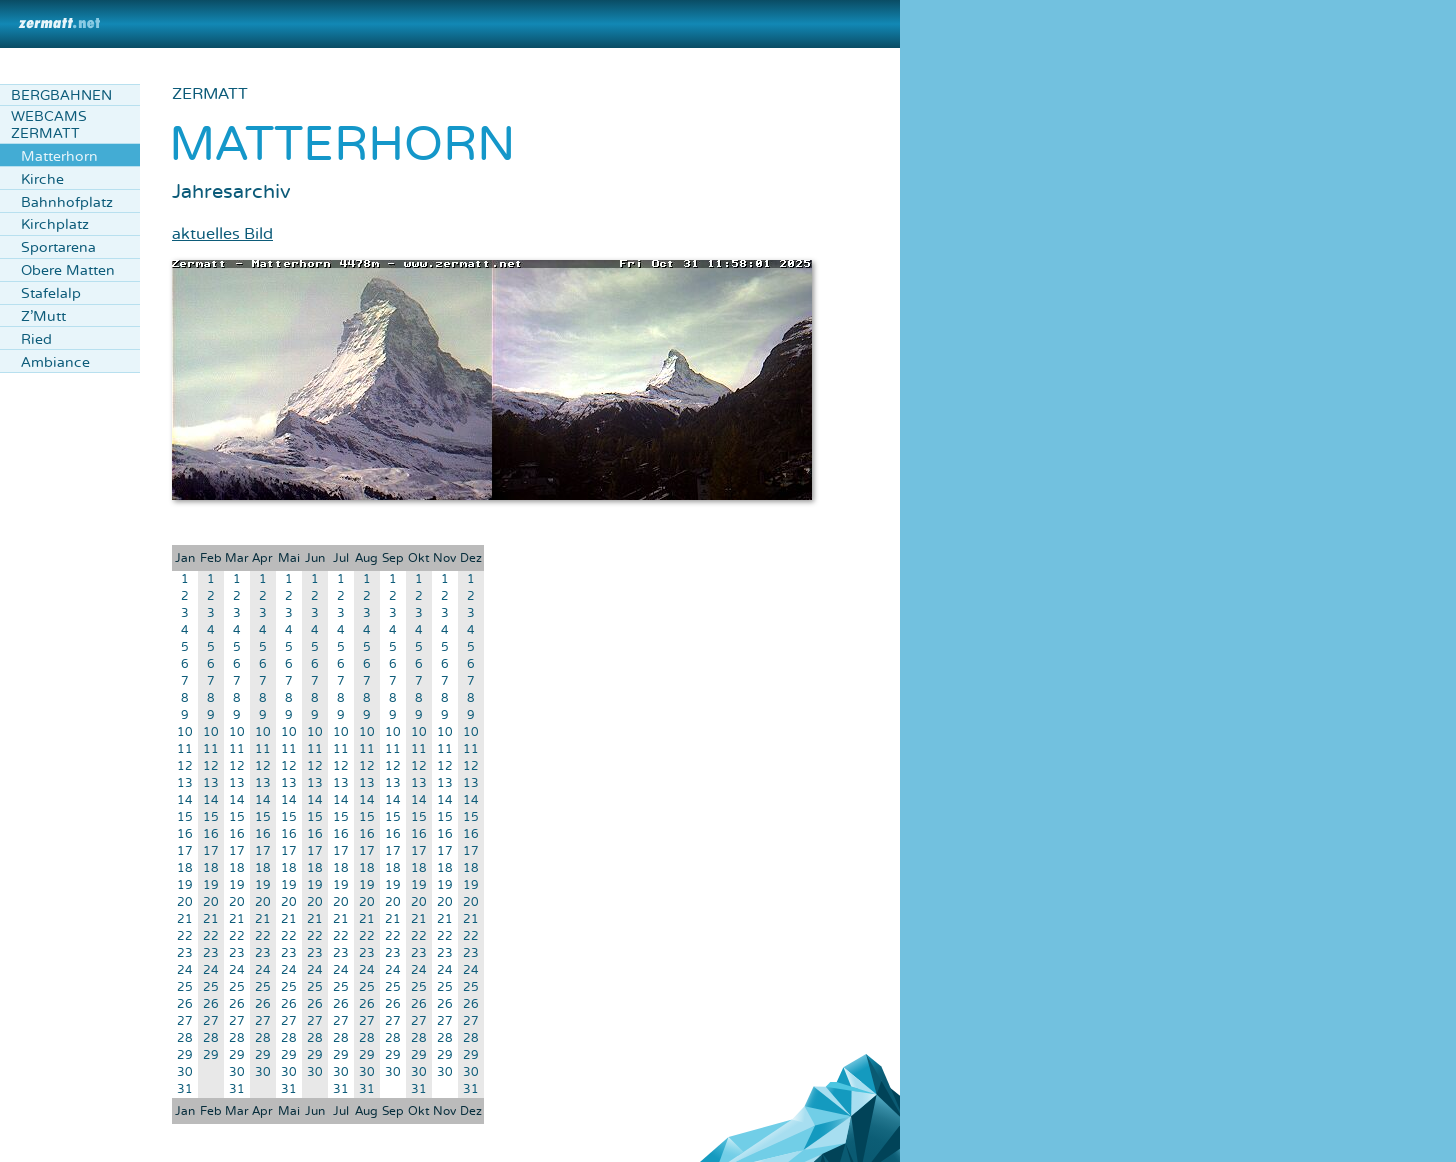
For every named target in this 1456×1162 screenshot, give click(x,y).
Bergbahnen (61, 95)
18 (185, 868)
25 (185, 987)
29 (185, 1055)
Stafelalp (51, 293)
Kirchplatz (55, 224)
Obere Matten (68, 270)
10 (185, 732)
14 (185, 800)
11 (185, 749)
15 (185, 817)
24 (185, 970)
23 (185, 953)
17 (185, 851)
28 (185, 1038)
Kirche (42, 179)
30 (185, 1072)
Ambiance (55, 362)
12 (185, 766)
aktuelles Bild (222, 234)
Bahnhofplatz (67, 202)
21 (185, 919)
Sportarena (58, 247)
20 (185, 902)
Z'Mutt (43, 316)
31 (185, 1089)
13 (185, 783)
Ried (36, 339)
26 (185, 1004)
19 (185, 885)
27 (185, 1021)
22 (185, 936)
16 (185, 834)
